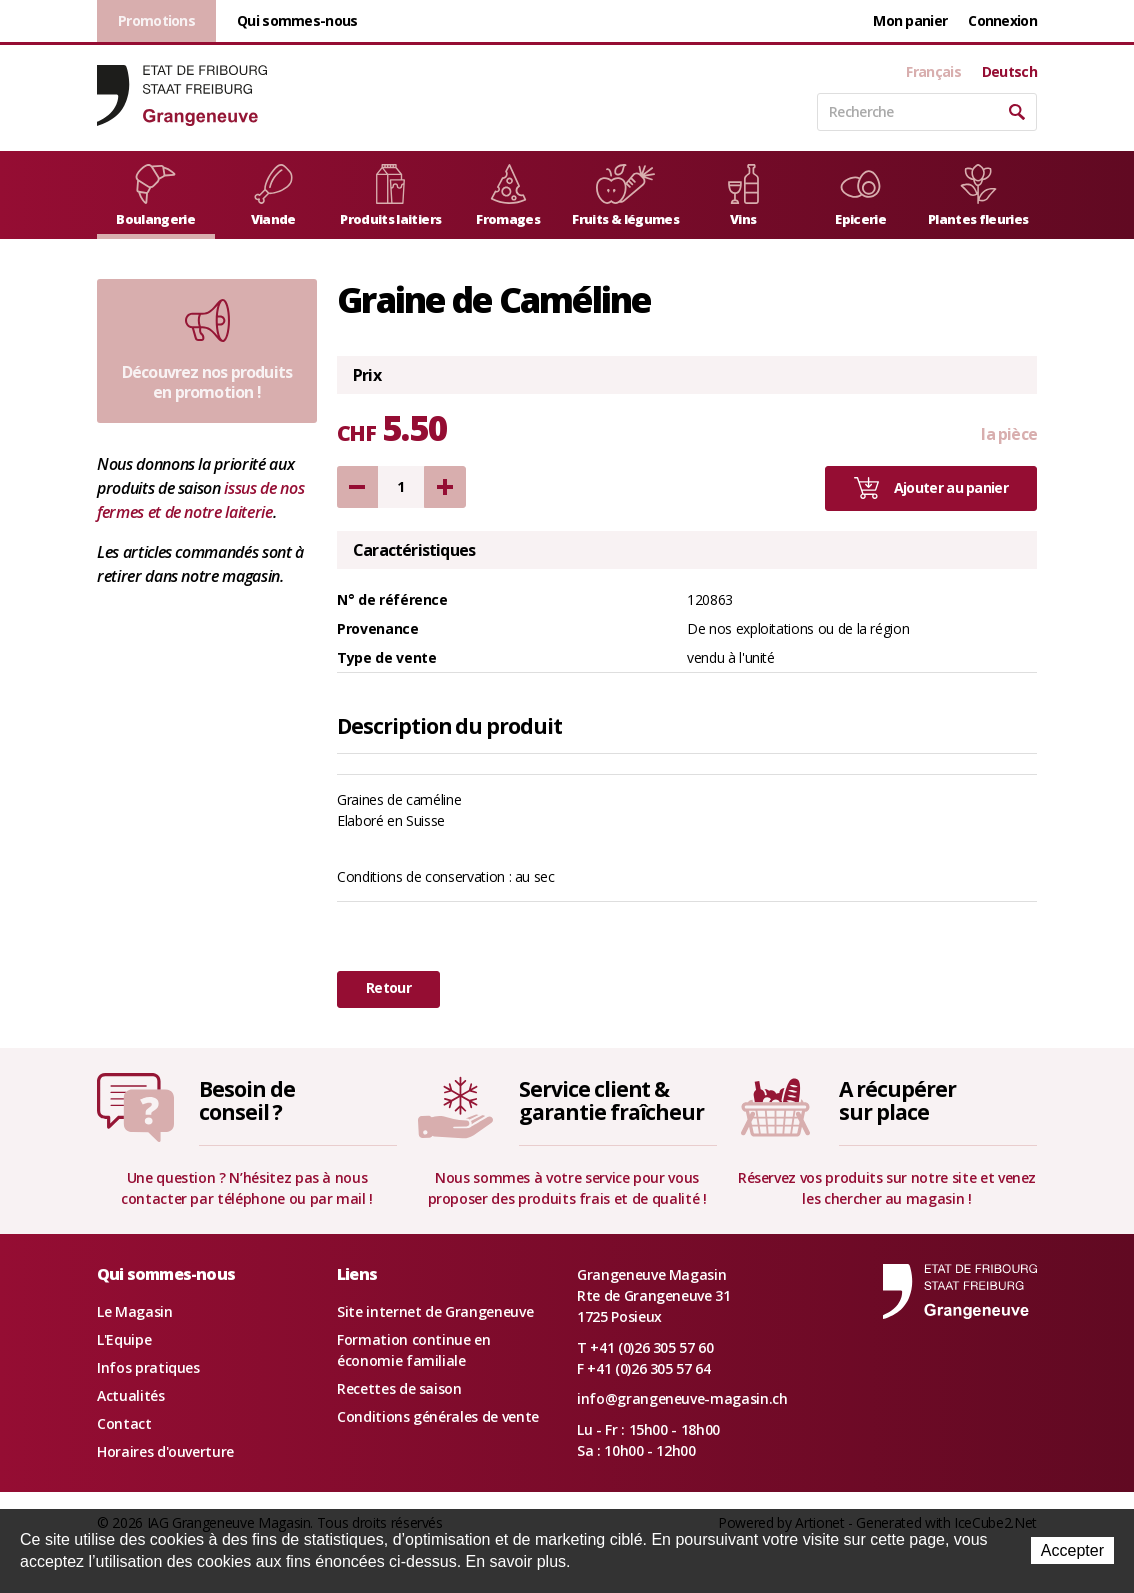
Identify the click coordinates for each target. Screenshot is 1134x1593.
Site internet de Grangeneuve (435, 1311)
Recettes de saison (399, 1388)
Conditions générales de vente (438, 1416)
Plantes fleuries (978, 196)
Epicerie (860, 196)
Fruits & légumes (625, 196)
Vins (743, 196)
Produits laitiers (390, 196)
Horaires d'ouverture (165, 1451)
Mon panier (910, 20)
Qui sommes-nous (297, 20)
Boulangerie (155, 196)
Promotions (156, 20)
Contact (124, 1423)
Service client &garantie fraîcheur (611, 1100)
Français (933, 72)
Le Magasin (135, 1311)
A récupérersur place (897, 1100)
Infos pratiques (148, 1367)
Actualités (131, 1395)
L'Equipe (124, 1339)
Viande (273, 196)
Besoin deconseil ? (247, 1100)
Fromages (508, 196)
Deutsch (1009, 72)
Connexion (1002, 20)
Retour (388, 987)
